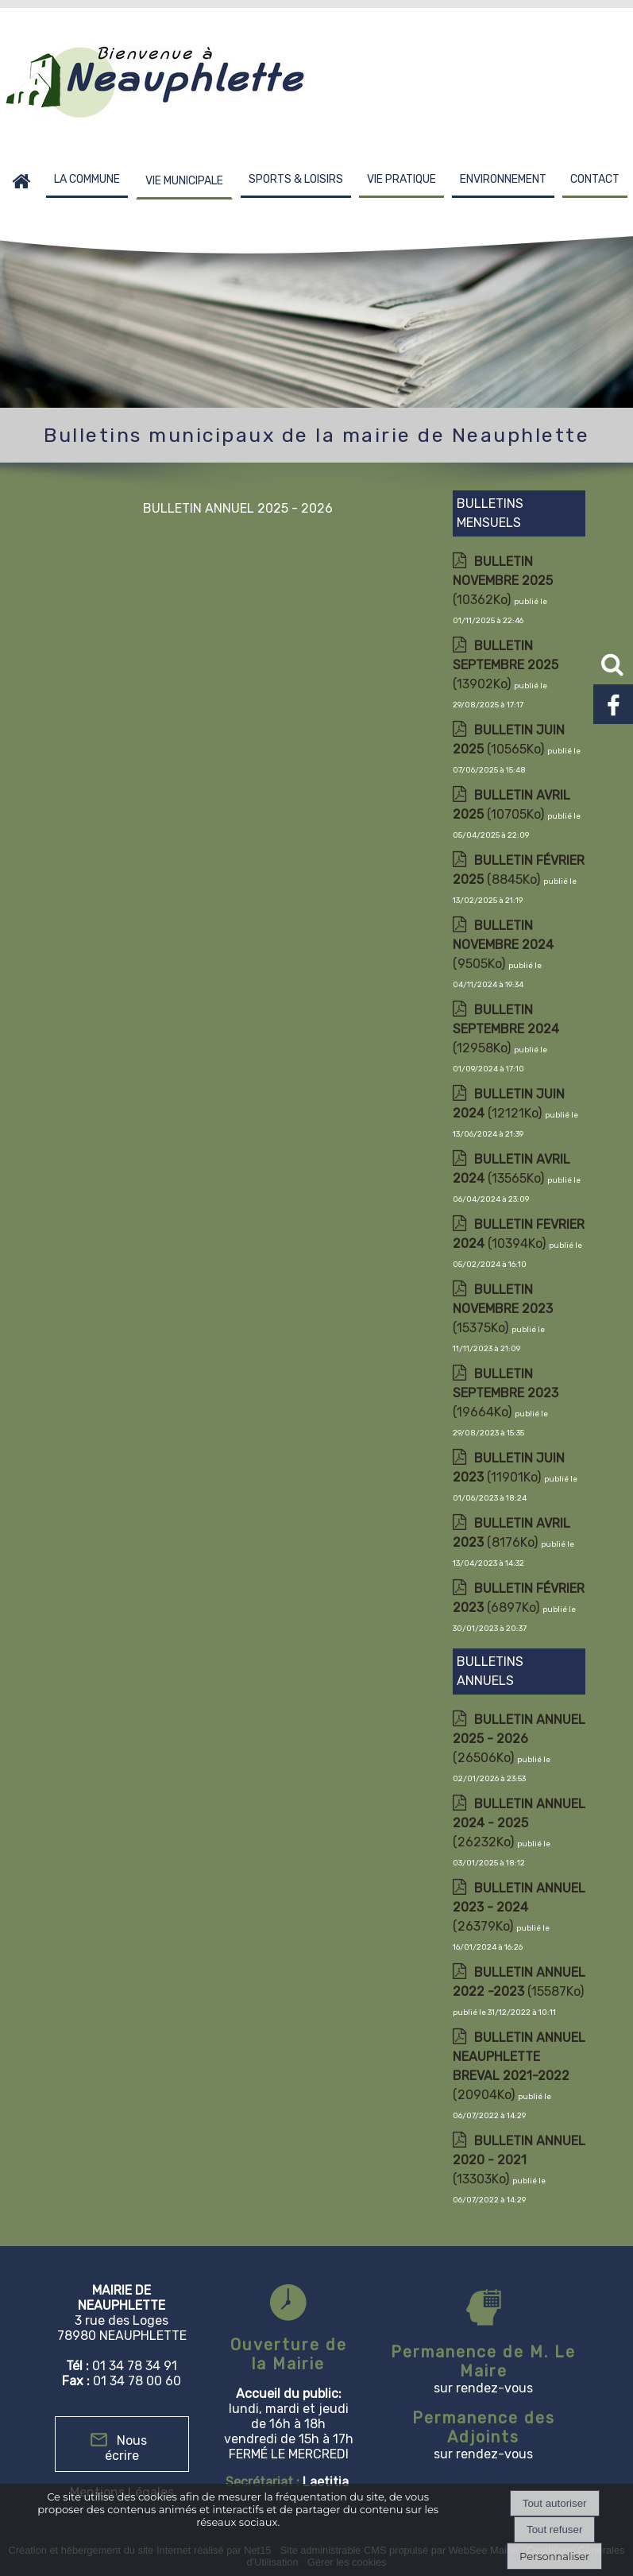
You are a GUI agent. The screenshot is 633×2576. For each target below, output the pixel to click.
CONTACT (594, 179)
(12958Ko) (506, 1029)
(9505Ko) (503, 944)
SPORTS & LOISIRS (296, 179)
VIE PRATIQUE (401, 179)
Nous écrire (126, 2448)
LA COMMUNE (87, 179)
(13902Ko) (505, 664)
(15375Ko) (503, 1308)
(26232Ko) (519, 1823)
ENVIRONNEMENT (503, 179)
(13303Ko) (519, 2160)
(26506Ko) (519, 1738)
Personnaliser (554, 2556)
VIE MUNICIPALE (184, 181)
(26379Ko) (519, 1907)
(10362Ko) (503, 580)
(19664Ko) (505, 1393)
